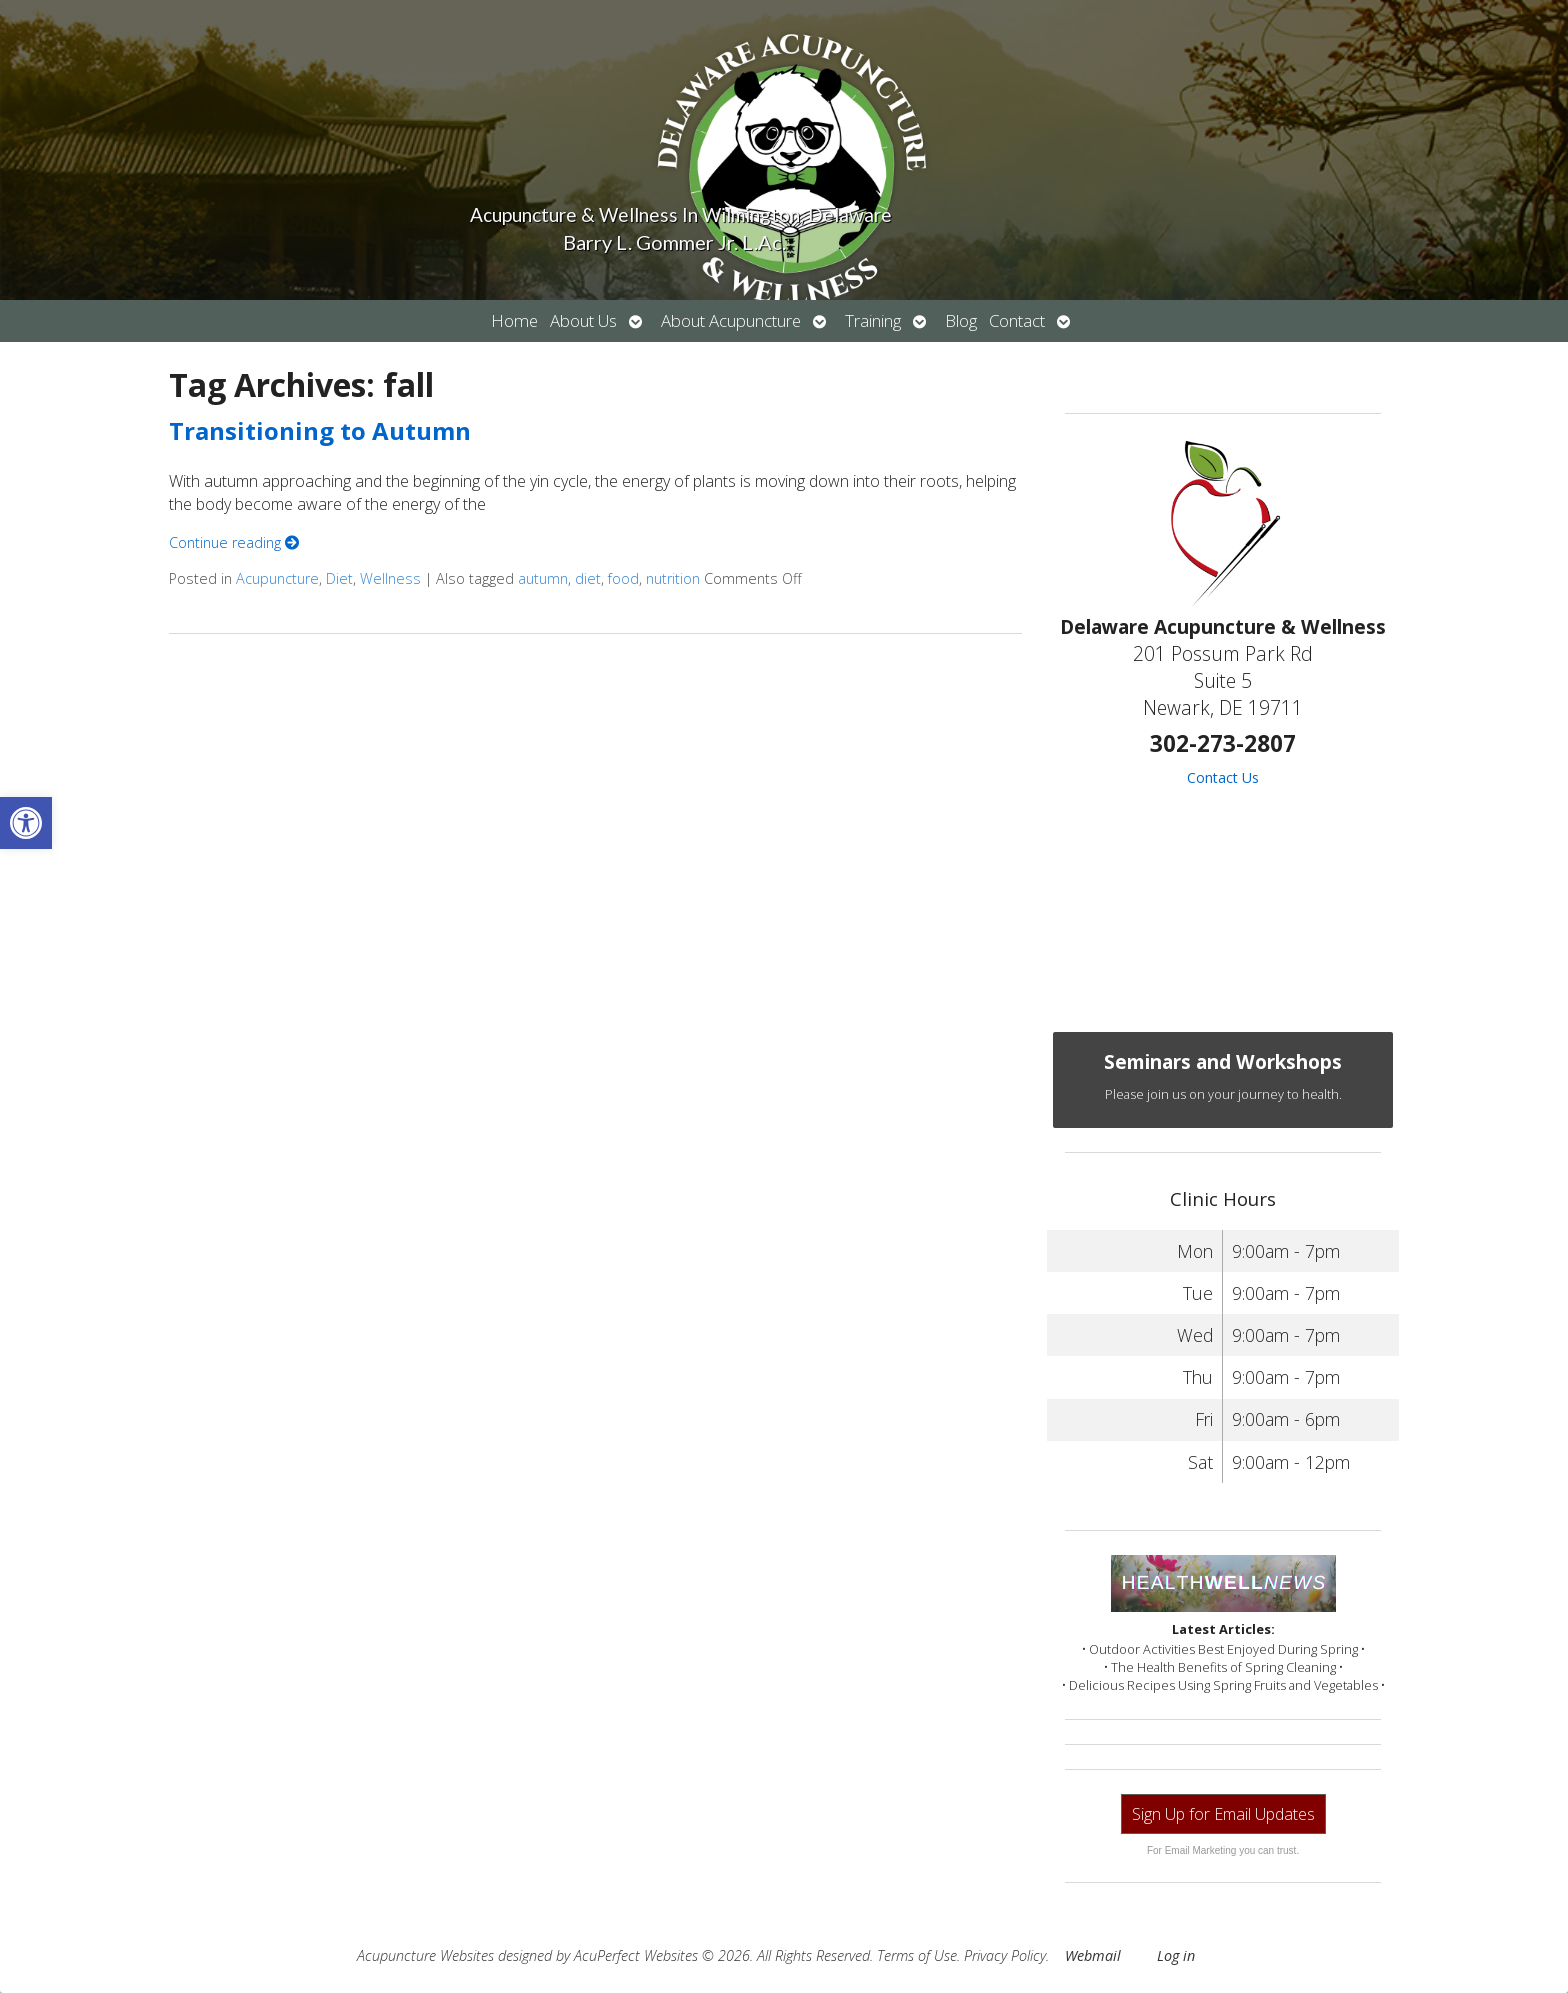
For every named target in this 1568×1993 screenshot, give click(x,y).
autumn (543, 578)
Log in (1176, 1955)
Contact (1017, 320)
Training (873, 320)
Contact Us (1223, 777)
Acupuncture (277, 578)
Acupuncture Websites (425, 1955)
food (623, 578)
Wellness (390, 578)
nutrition (673, 578)
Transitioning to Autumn (320, 430)
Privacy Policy (1005, 1955)
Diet (339, 578)
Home (514, 320)
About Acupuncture (731, 320)
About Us (583, 320)
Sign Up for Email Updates (1223, 1814)
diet (588, 578)
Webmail (1093, 1955)
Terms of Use (917, 1955)
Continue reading (234, 542)
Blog (961, 320)
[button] (26, 823)
